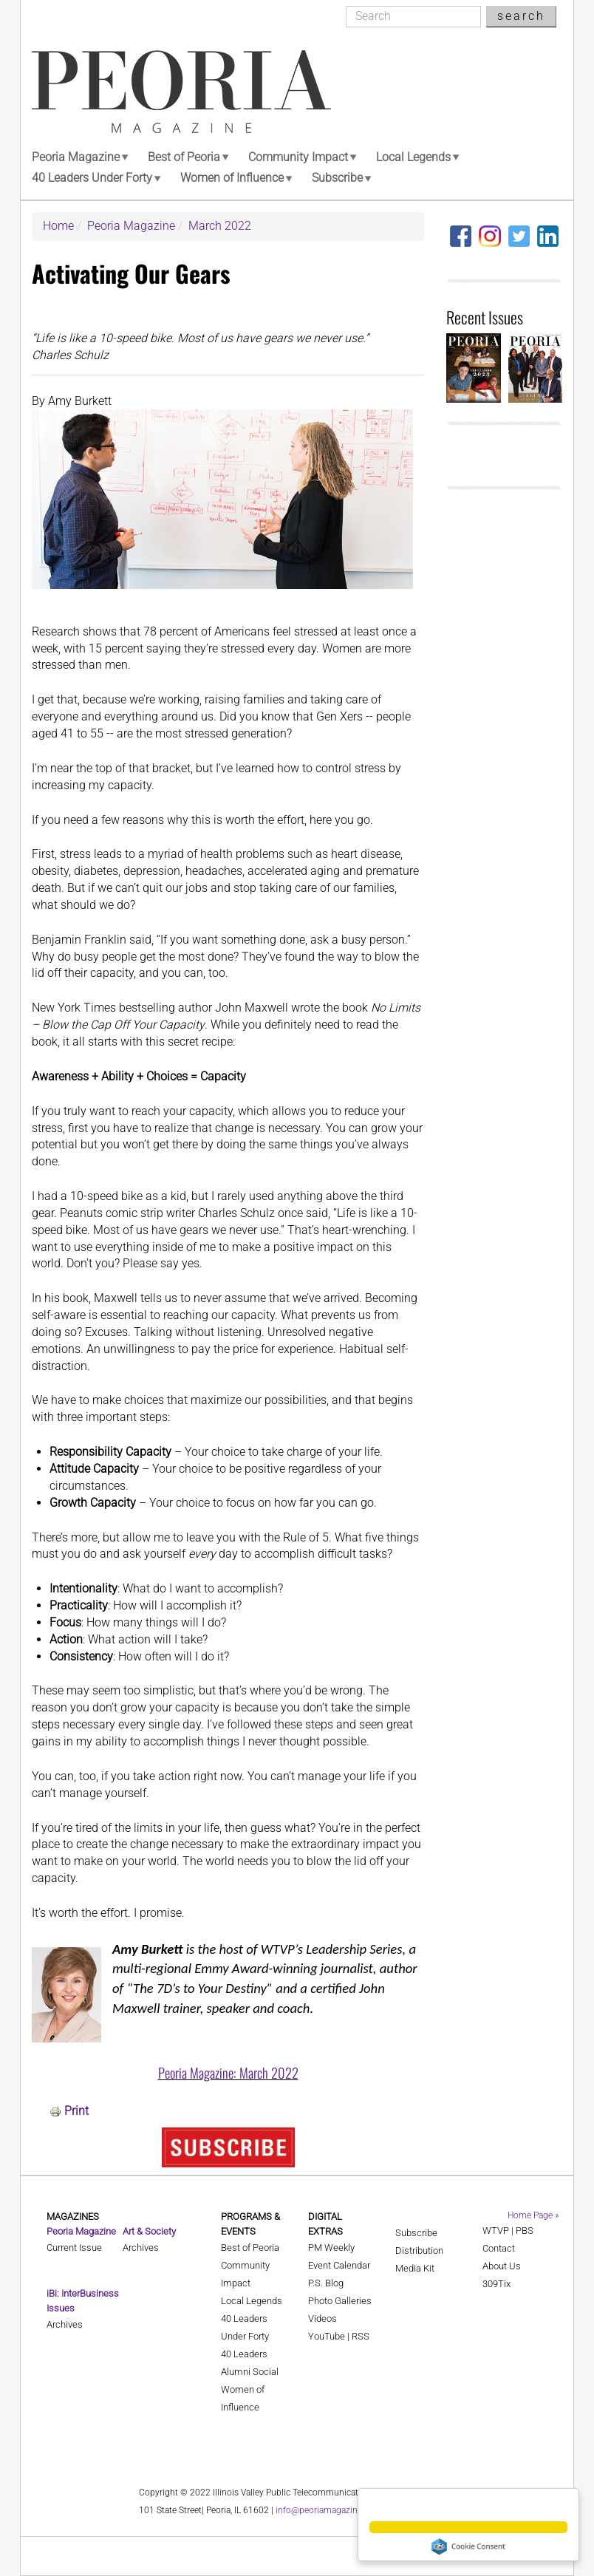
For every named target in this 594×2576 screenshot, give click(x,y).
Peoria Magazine (76, 157)
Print (76, 2111)
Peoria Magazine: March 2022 (228, 2072)
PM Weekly (331, 2247)
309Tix (496, 2283)
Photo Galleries (340, 2300)
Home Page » (533, 2215)
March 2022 (219, 226)
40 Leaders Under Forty (92, 178)
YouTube (326, 2336)
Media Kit (414, 2268)
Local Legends (413, 157)
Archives (65, 2324)
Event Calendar (339, 2265)
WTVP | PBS (507, 2230)
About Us (501, 2266)
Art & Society (149, 2231)
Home (58, 226)
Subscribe (337, 178)
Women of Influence (232, 178)
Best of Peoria (184, 157)
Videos (322, 2318)
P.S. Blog (326, 2283)
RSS (360, 2336)
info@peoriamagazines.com (331, 2510)
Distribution (419, 2250)
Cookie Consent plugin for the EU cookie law (468, 2546)
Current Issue (74, 2247)
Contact (498, 2248)
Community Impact (298, 157)
